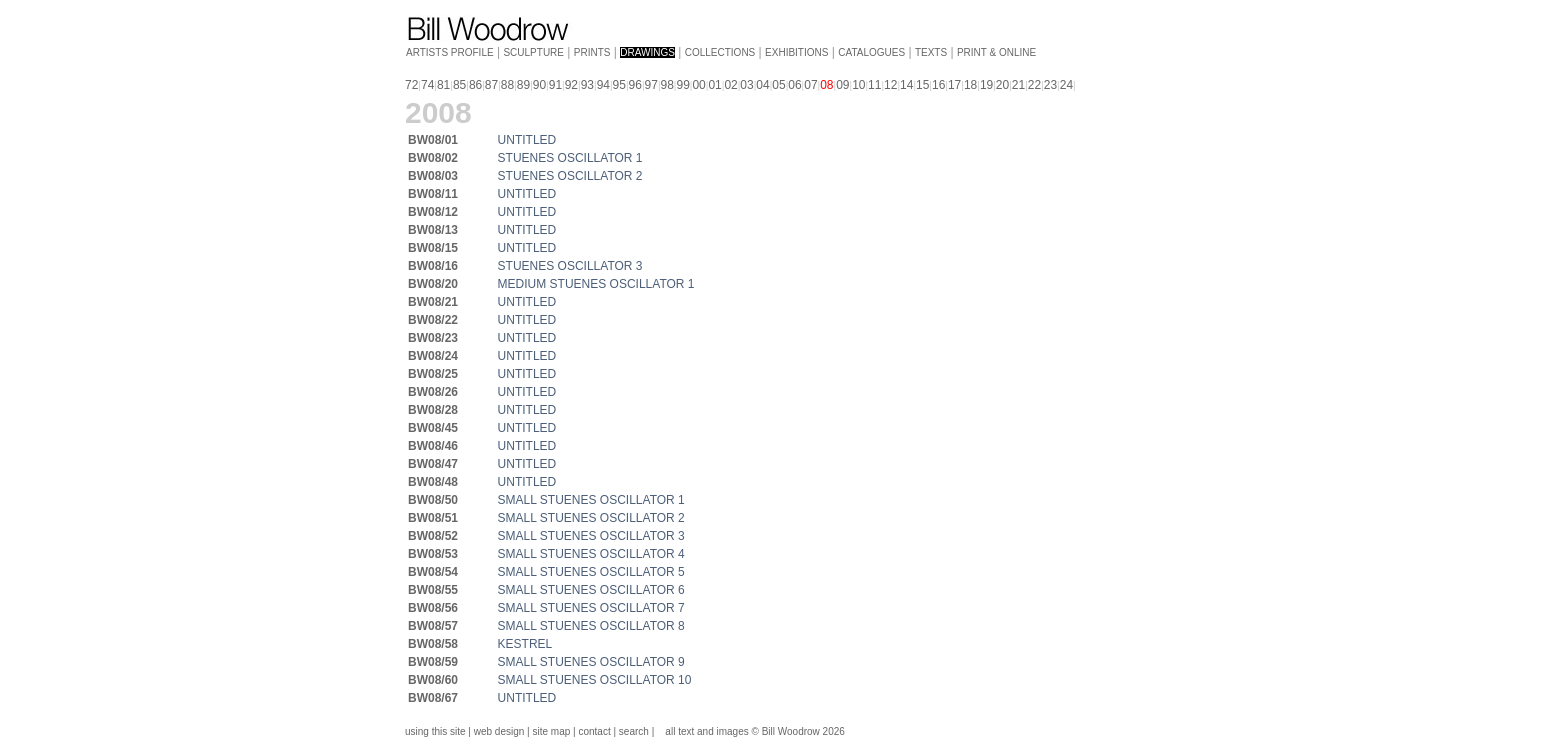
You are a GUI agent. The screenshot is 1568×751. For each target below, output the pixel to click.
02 (730, 85)
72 (411, 85)
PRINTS (592, 52)
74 (427, 85)
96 (635, 85)
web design (499, 731)
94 (603, 85)
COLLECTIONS (720, 52)
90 (539, 85)
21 (1018, 85)
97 (651, 85)
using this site (435, 731)
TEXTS (931, 52)
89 (523, 85)
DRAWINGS (647, 52)
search (634, 731)
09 (842, 85)
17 (954, 85)
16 (938, 85)
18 (970, 85)
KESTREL (525, 644)
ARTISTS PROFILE (450, 52)
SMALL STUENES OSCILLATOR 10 (595, 680)
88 (507, 85)
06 (794, 85)
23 (1050, 85)
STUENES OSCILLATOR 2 (570, 176)
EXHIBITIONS (796, 52)
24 (1066, 85)
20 (1002, 85)
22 (1034, 85)
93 (587, 85)
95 (619, 85)
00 (698, 85)
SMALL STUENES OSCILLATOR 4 (591, 554)
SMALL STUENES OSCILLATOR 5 (591, 572)
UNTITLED (527, 140)
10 (858, 85)
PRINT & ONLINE (996, 52)
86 (475, 85)
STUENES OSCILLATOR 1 (570, 158)
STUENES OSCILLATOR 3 (570, 266)
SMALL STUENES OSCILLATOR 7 (591, 608)
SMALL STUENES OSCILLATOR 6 (591, 590)
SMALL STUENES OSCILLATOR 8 (591, 626)
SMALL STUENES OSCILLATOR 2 (591, 518)
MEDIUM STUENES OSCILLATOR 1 (596, 284)
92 (571, 85)
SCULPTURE (533, 52)
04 (762, 85)
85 (459, 85)
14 (906, 85)
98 (667, 85)
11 (874, 85)
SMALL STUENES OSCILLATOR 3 (591, 536)
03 (746, 85)
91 (555, 85)
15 (922, 85)
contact (594, 731)
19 (986, 85)
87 (491, 85)
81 (443, 85)
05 (778, 85)
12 (890, 85)
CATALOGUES (871, 52)
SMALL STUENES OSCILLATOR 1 (591, 500)
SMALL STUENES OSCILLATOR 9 (591, 662)
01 (714, 85)
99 (682, 85)
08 (826, 85)
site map (552, 731)
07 (810, 85)
